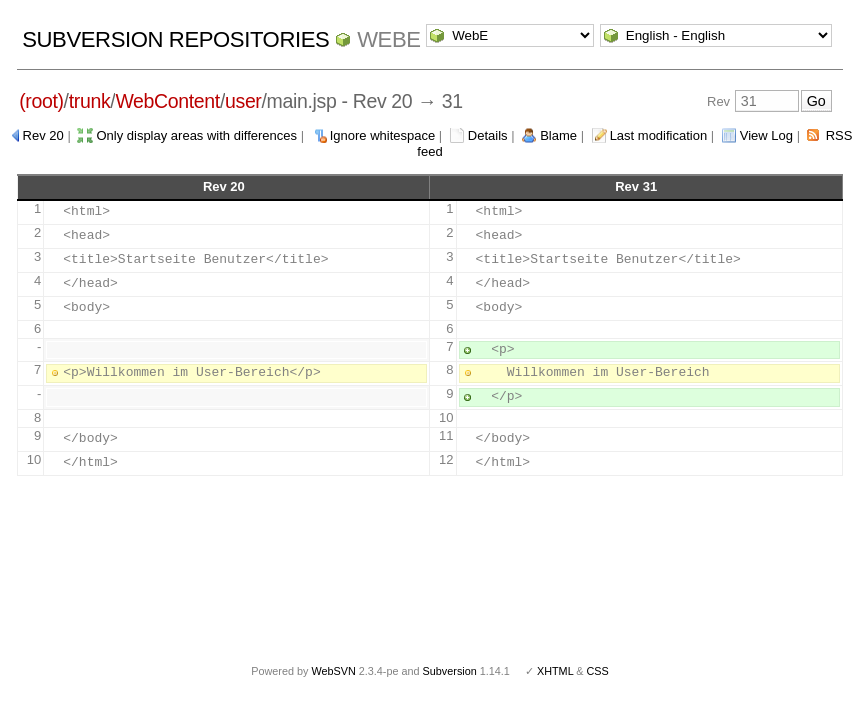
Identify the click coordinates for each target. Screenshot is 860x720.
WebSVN (333, 671)
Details (488, 135)
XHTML (555, 671)
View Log (766, 135)
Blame (558, 135)
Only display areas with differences (196, 135)
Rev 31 (636, 186)
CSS (598, 671)
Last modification (659, 135)
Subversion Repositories (175, 39)
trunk (90, 101)
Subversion (450, 671)
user (243, 101)
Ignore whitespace (383, 135)
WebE (388, 39)
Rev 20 (43, 135)
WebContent (167, 101)
